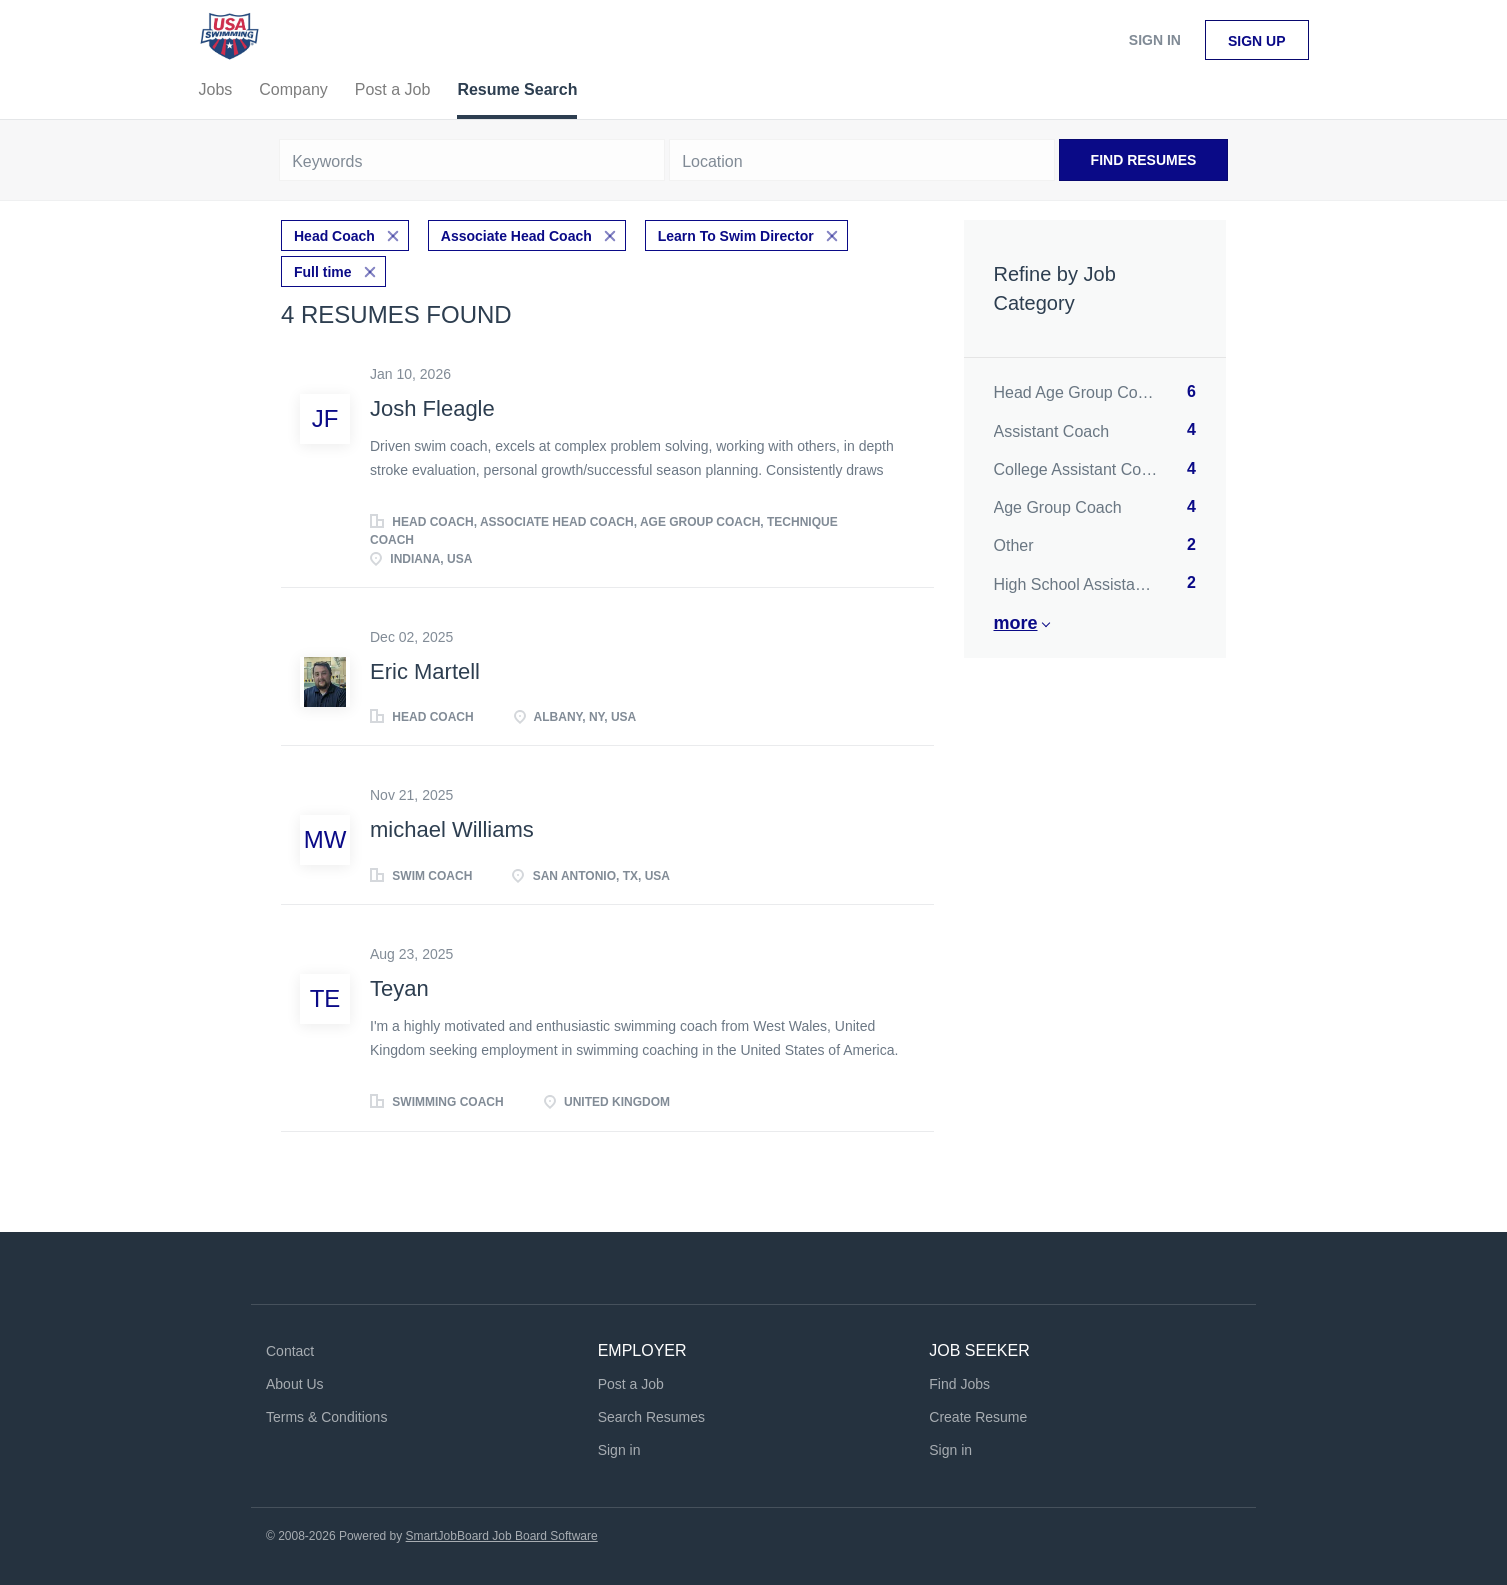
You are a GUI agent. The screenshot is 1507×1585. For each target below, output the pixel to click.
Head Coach (334, 236)
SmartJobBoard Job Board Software (502, 1536)
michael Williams (452, 829)
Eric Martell (425, 671)
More (1016, 623)
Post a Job (631, 1384)
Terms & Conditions (326, 1417)
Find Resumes (1144, 160)
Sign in (1155, 40)
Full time (323, 272)
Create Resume (978, 1417)
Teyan (399, 988)
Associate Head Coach (516, 236)
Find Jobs (959, 1384)
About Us (295, 1384)
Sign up (1257, 41)
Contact (290, 1351)
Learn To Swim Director (736, 236)
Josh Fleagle (432, 408)
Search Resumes (651, 1417)
